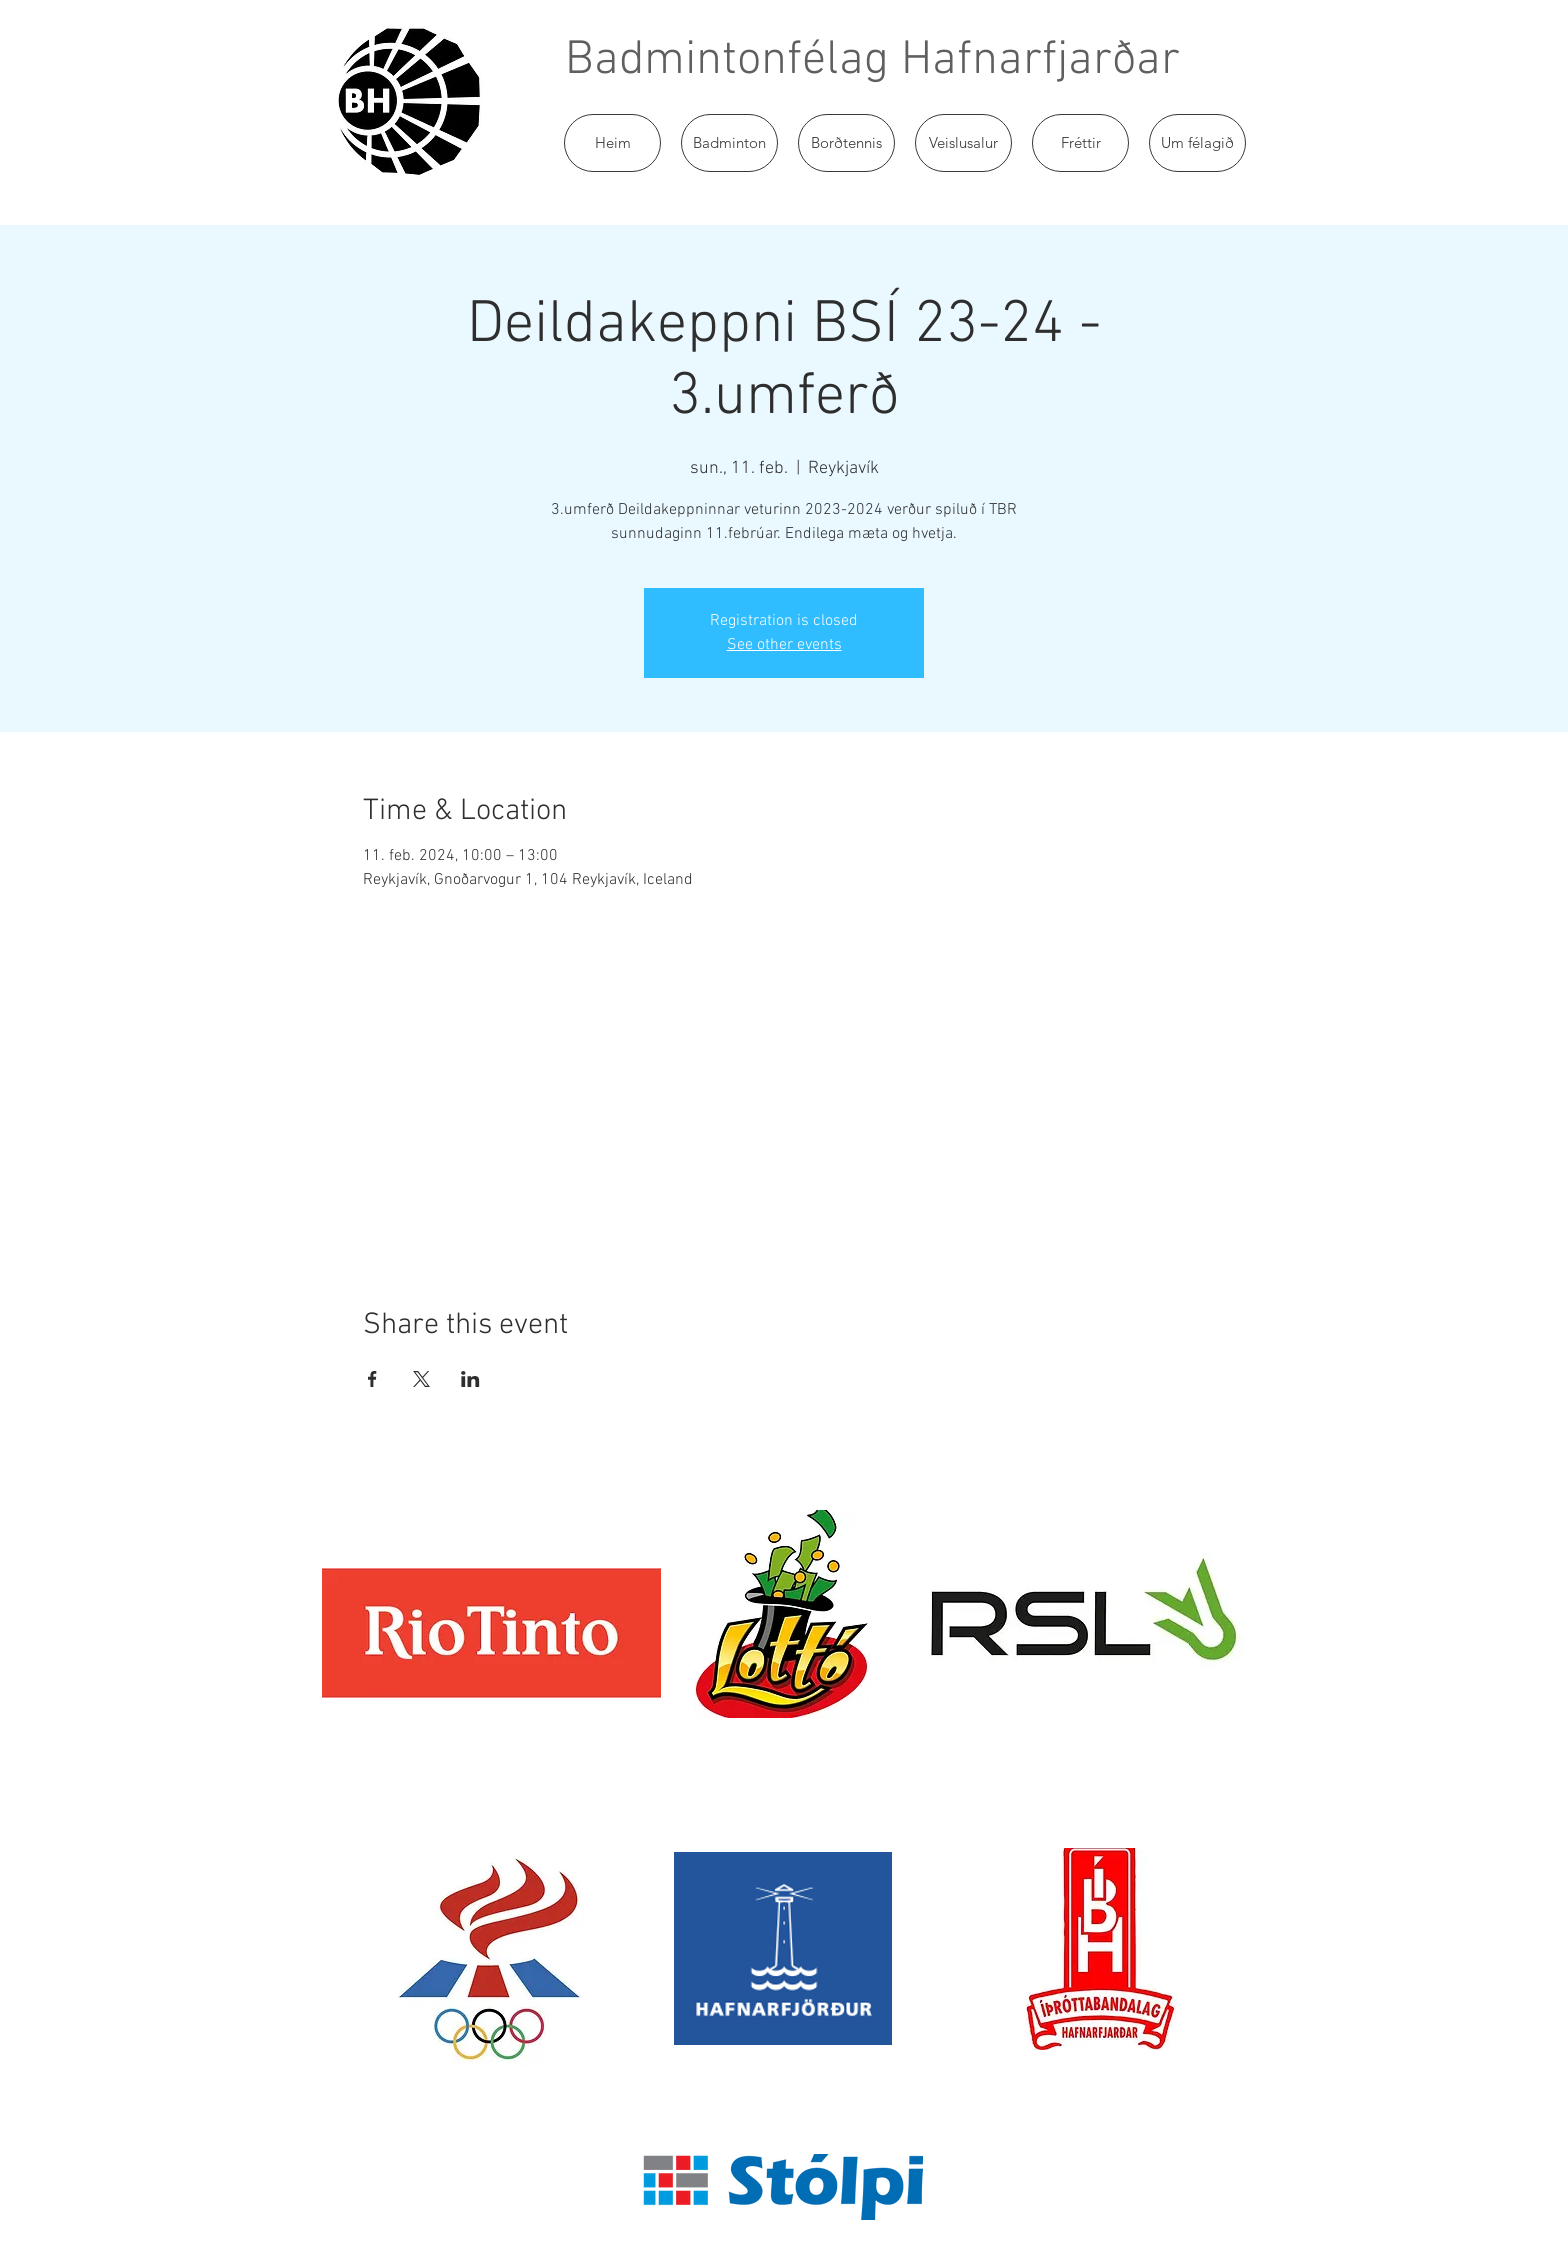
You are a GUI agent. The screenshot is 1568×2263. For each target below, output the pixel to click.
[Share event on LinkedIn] (470, 1379)
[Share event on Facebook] (372, 1379)
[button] (729, 143)
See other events (784, 645)
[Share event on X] (421, 1379)
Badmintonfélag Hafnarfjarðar (872, 61)
